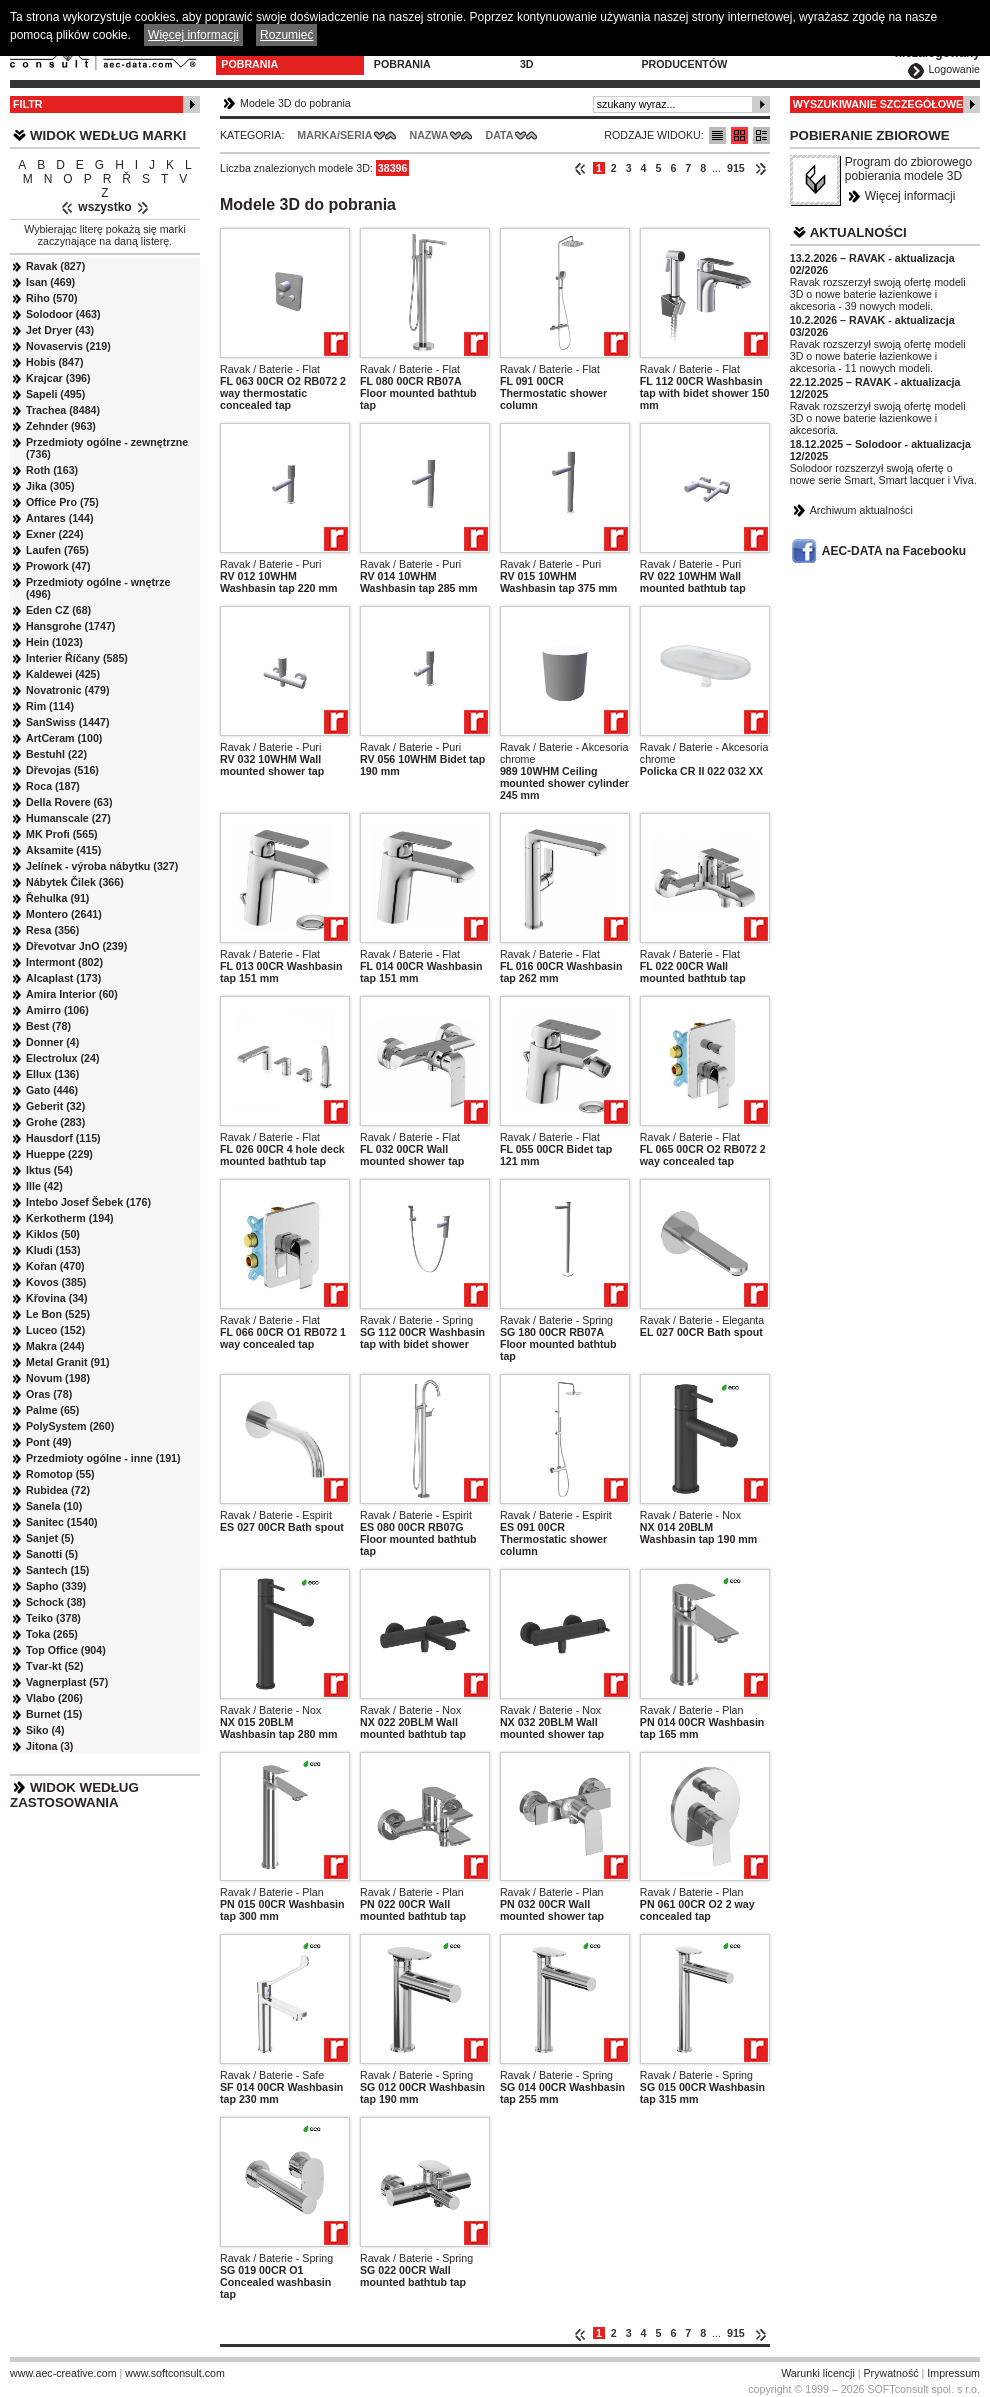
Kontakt (789, 52)
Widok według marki (108, 135)
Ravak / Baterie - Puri (270, 564)
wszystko (104, 207)
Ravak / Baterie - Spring (416, 1320)
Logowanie (954, 69)
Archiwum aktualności (861, 510)
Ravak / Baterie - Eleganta (702, 1320)
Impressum (953, 2373)
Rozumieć (286, 35)
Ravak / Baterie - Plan (692, 1710)
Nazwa (428, 135)
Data (500, 135)
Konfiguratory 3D (566, 58)
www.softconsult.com (175, 2373)
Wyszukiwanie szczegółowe (878, 104)
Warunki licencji (818, 2373)
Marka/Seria (334, 135)
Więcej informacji (910, 196)
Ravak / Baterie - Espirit (276, 1515)
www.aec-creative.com (63, 2373)
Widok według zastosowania (74, 1795)
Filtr (27, 104)
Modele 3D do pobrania (261, 58)
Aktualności (858, 232)
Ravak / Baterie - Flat (270, 369)
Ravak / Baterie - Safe (272, 2075)
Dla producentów (684, 58)
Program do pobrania (411, 58)
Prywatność (891, 2373)
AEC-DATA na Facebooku (894, 551)
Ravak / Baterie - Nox (690, 1515)
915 (736, 168)
